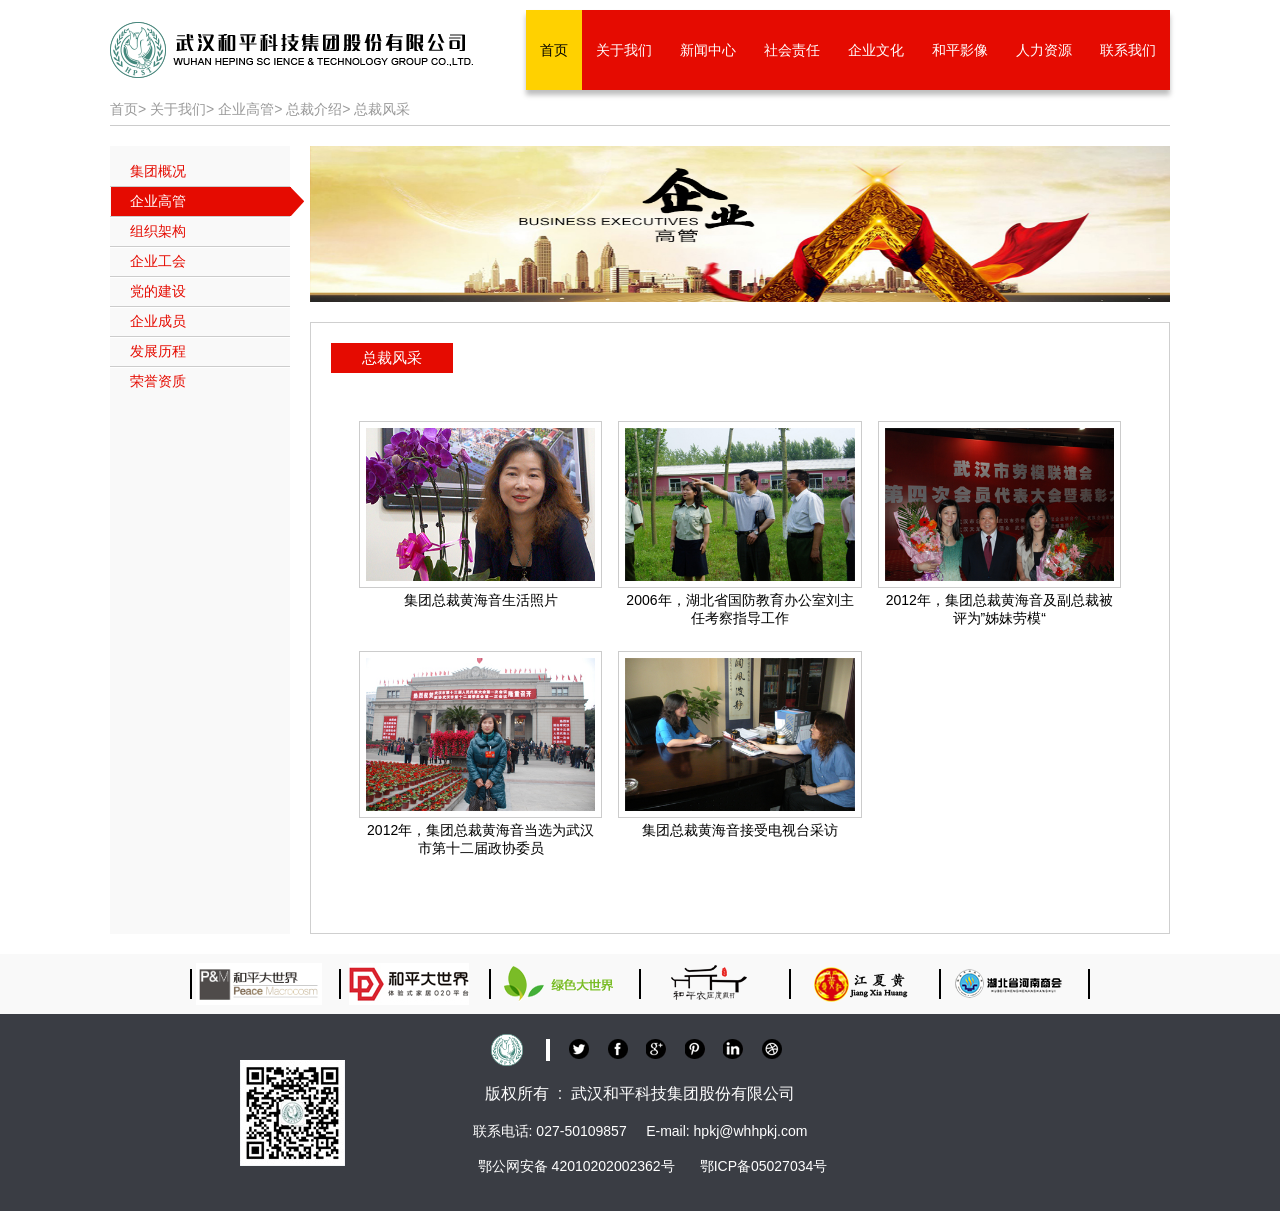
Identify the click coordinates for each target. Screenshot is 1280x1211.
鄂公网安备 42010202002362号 (576, 1166)
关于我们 (624, 50)
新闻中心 (708, 50)
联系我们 (1128, 50)
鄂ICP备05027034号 (764, 1166)
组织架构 (158, 231)
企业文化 (876, 50)
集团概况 (158, 171)
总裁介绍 (314, 109)
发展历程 (158, 351)
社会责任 (792, 50)
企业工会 (158, 261)
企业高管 (246, 109)
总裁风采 (382, 109)
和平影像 (960, 50)
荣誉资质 (158, 381)
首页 (554, 50)
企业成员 (158, 321)
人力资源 (1044, 50)
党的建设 (158, 291)
